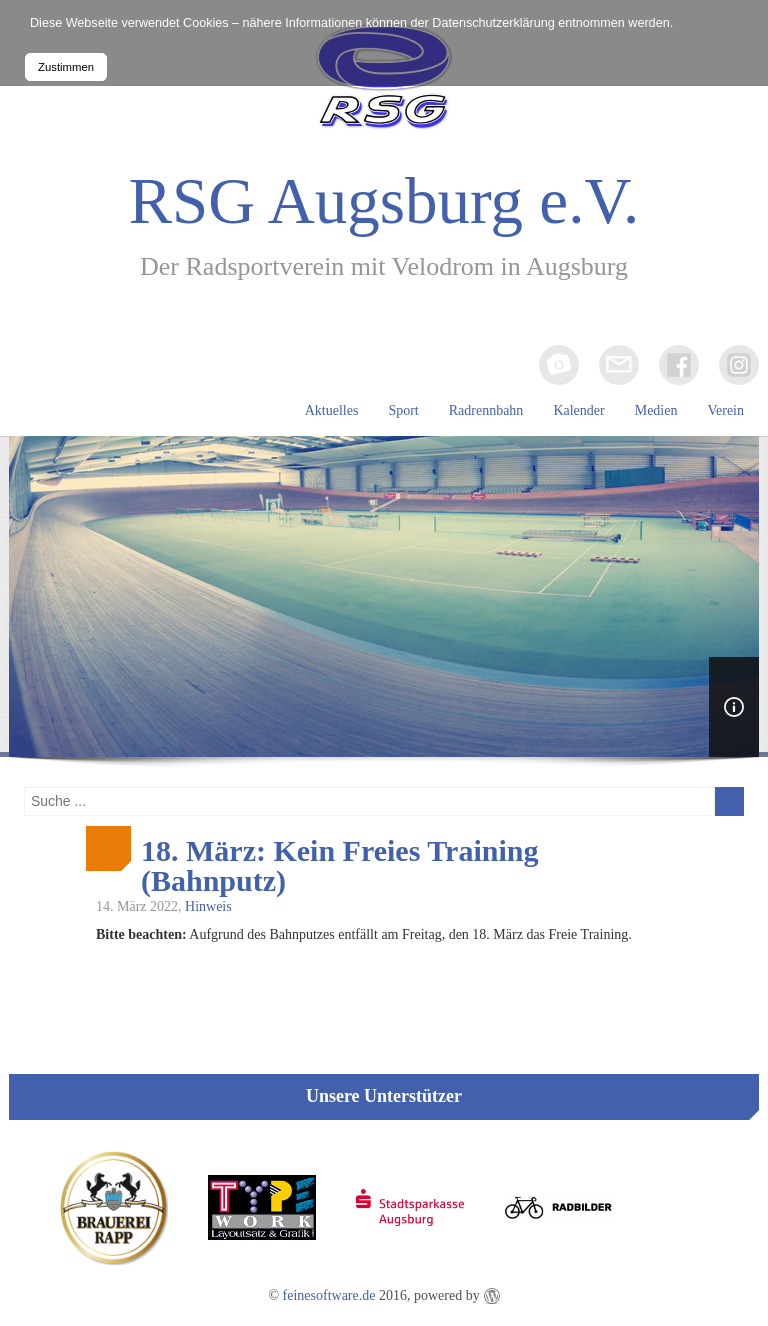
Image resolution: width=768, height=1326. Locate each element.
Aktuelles (332, 410)
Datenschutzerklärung (493, 23)
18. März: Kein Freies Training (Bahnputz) (339, 866)
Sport (403, 410)
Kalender (578, 410)
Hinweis (208, 906)
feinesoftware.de (329, 1295)
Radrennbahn (486, 410)
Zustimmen (66, 67)
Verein (725, 410)
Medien (656, 410)
